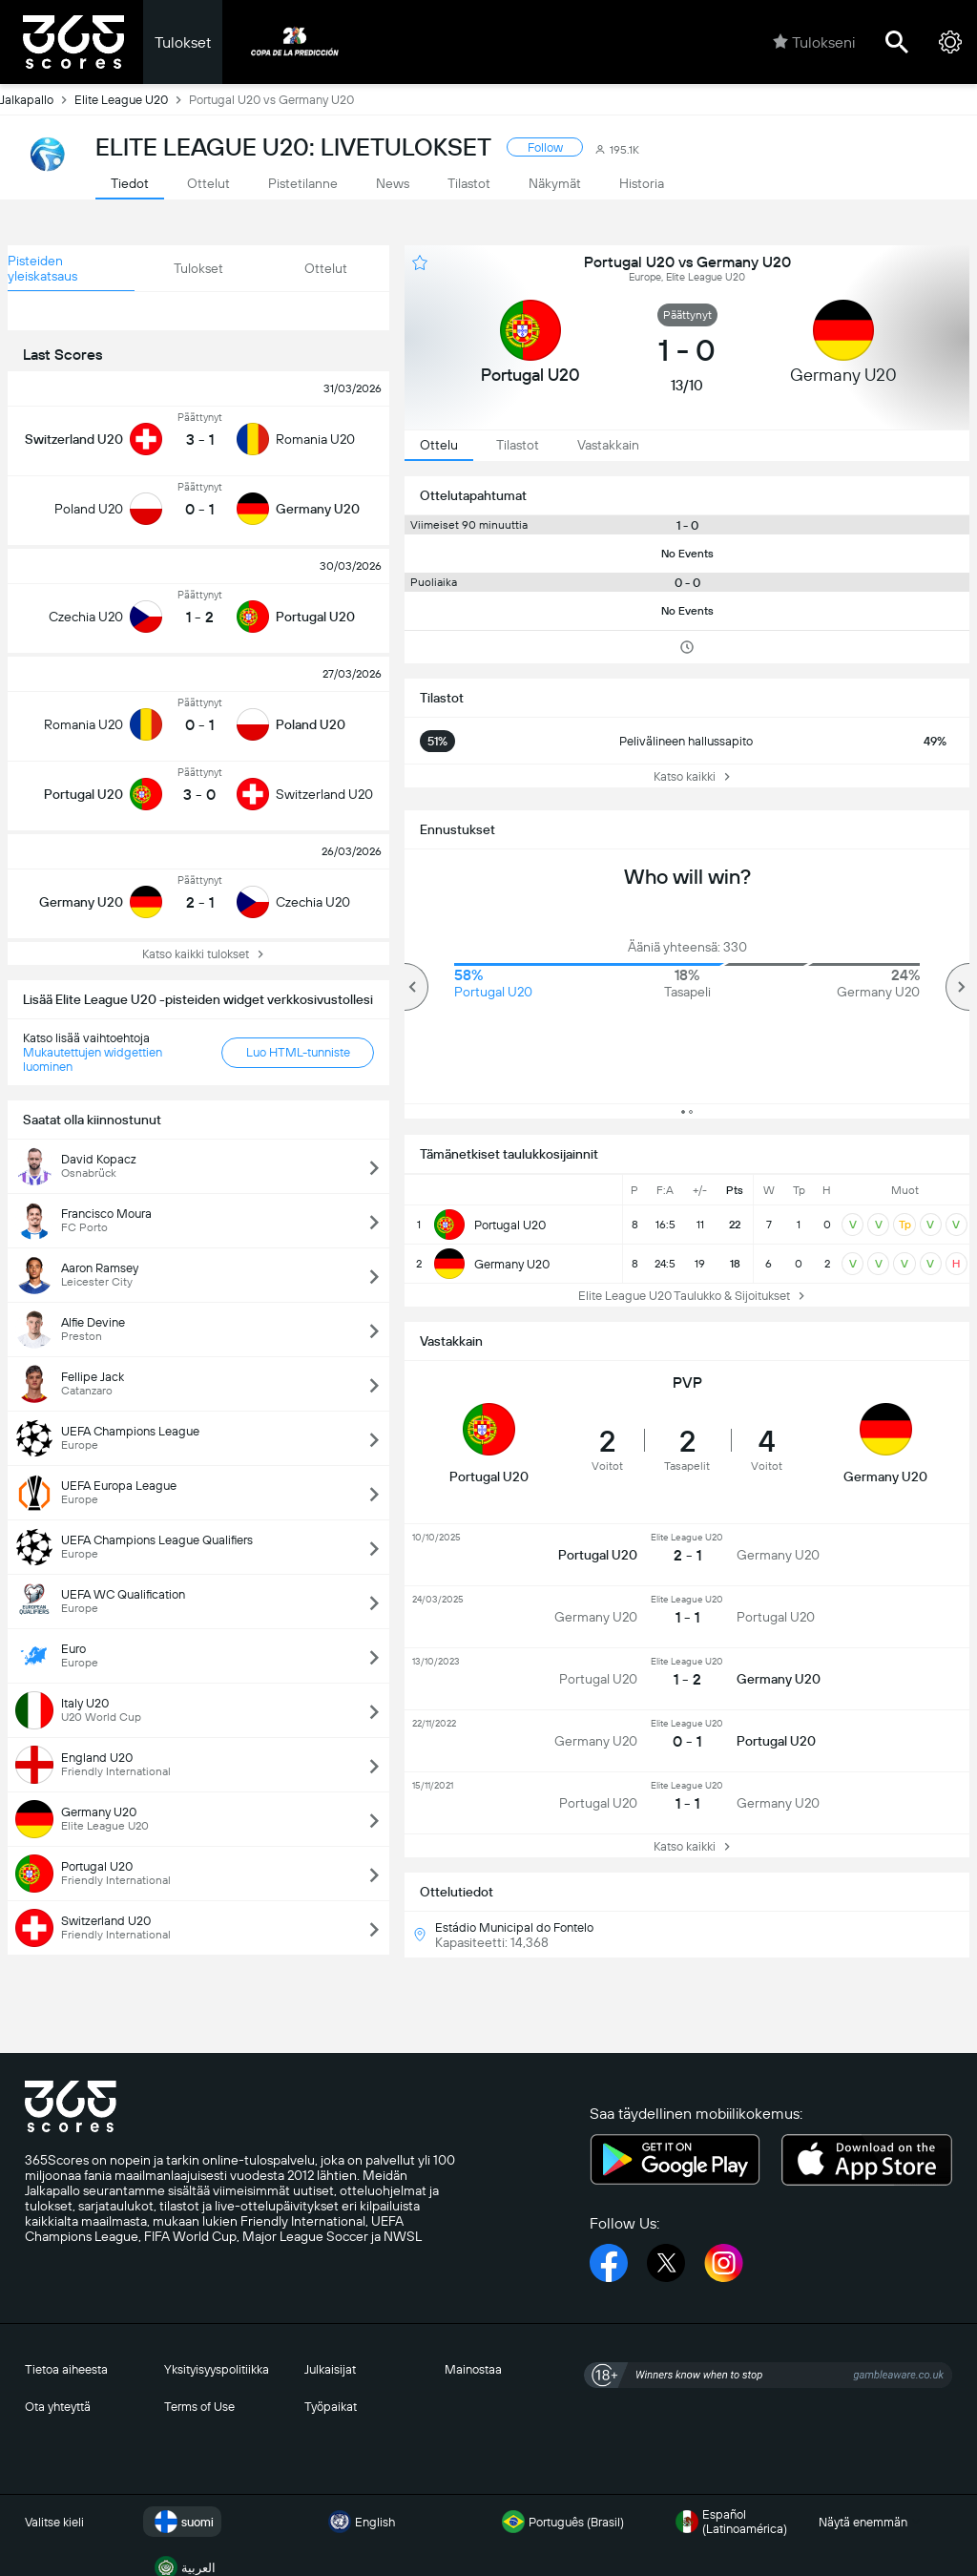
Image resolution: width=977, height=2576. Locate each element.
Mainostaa (473, 2369)
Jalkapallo (37, 99)
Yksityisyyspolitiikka (216, 2369)
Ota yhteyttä (58, 2406)
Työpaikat (330, 2406)
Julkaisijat (330, 2369)
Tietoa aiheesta (66, 2369)
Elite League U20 (131, 99)
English (359, 2521)
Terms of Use (199, 2406)
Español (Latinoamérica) (729, 2521)
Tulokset (183, 42)
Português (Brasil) (561, 2521)
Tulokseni (814, 41)
